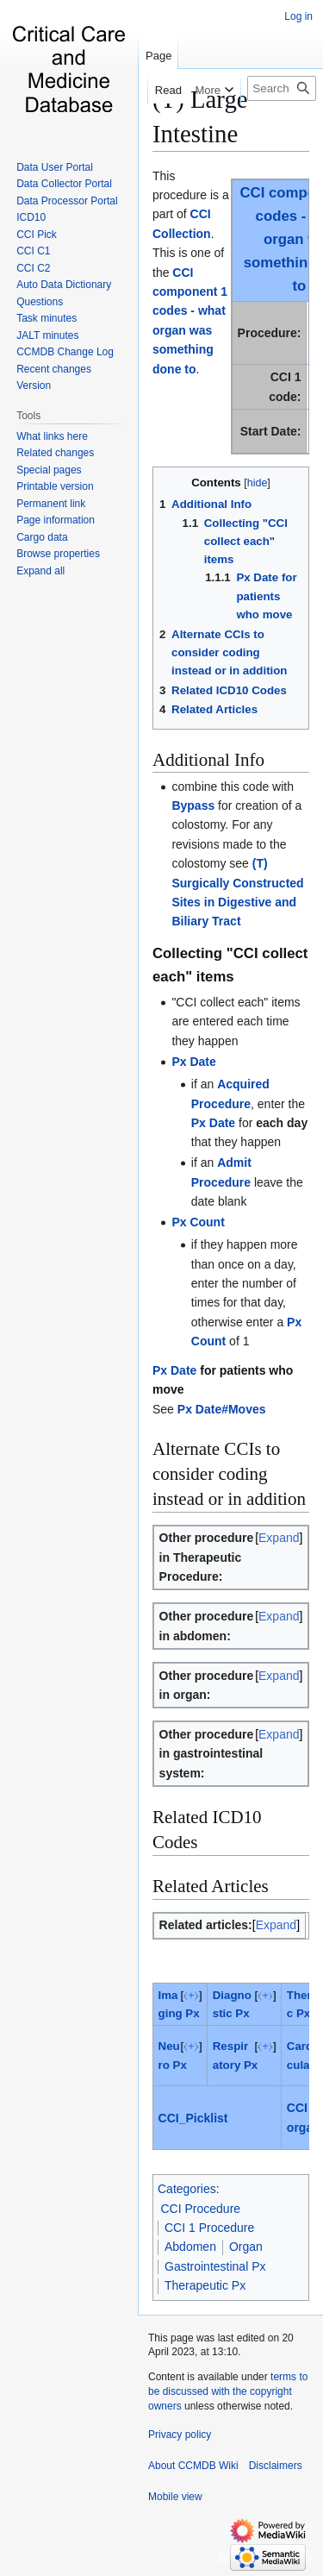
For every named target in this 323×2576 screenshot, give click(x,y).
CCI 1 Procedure (209, 2227)
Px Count (197, 1222)
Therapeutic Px (205, 2285)
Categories (187, 2189)
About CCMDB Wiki (193, 2466)
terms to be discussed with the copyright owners (227, 2391)
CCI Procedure (201, 2209)
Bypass (192, 805)
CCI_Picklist (193, 2118)
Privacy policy (179, 2435)
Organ (246, 2246)
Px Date (193, 1062)
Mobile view (175, 2497)
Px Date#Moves (221, 1409)
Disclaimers (275, 2466)
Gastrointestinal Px (215, 2266)
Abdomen (190, 2246)
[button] (40, 571)
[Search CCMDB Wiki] (281, 88)
